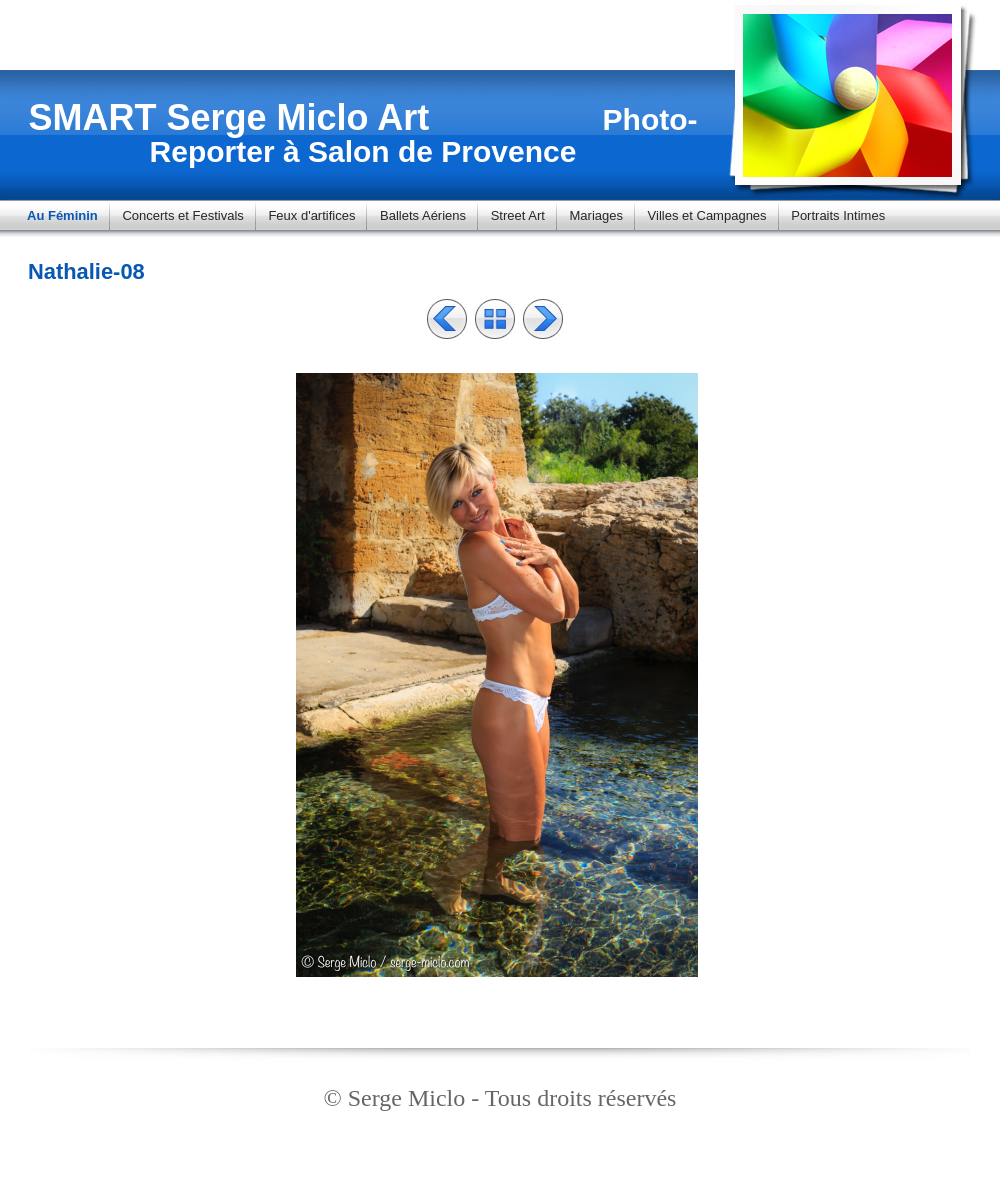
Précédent (447, 319)
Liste (495, 319)
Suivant (543, 319)
